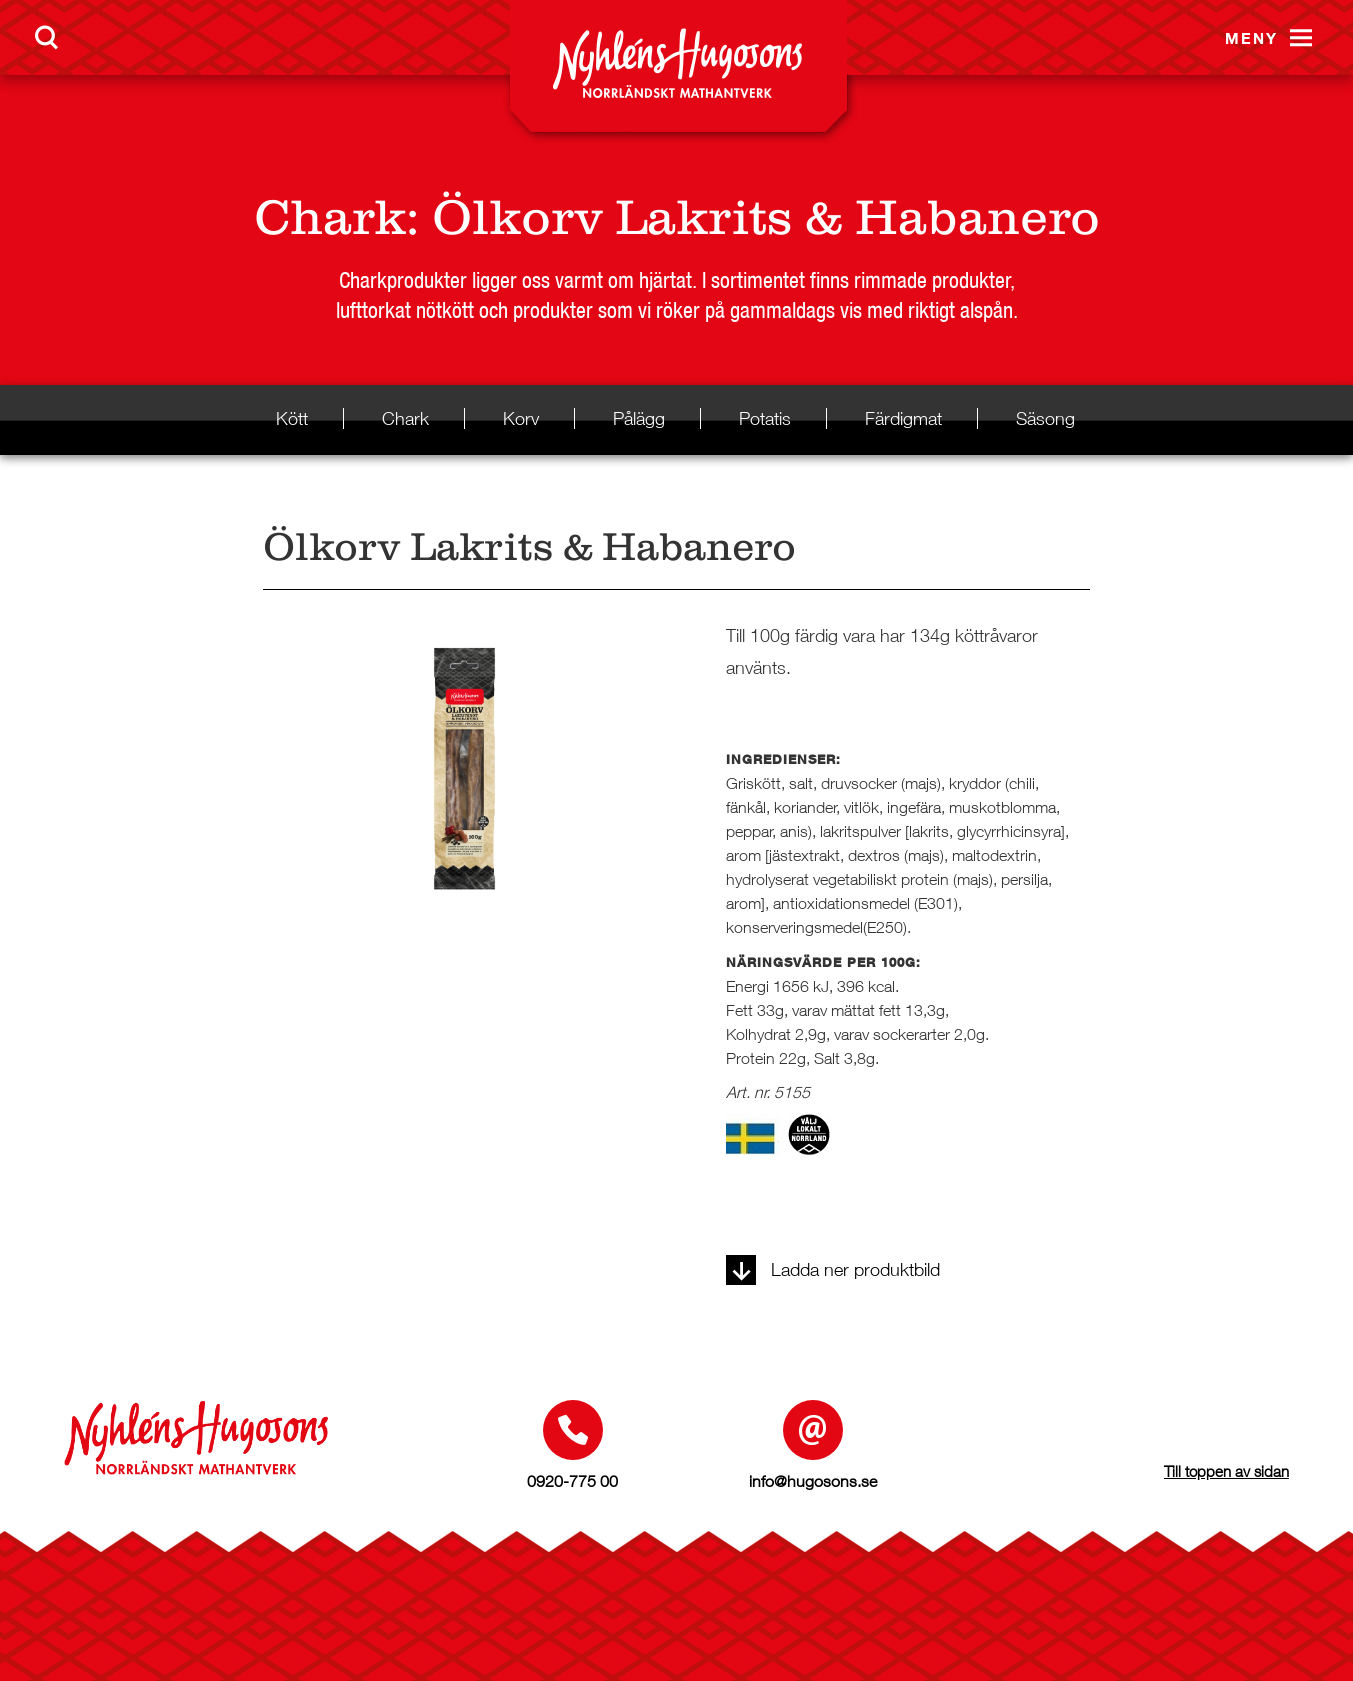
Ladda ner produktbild (833, 1269)
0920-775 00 (572, 1481)
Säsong (1045, 418)
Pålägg (639, 418)
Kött (292, 418)
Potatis (765, 418)
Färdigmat (903, 418)
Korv (521, 418)
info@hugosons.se (813, 1481)
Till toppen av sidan (1226, 1471)
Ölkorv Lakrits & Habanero (766, 217)
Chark (330, 217)
